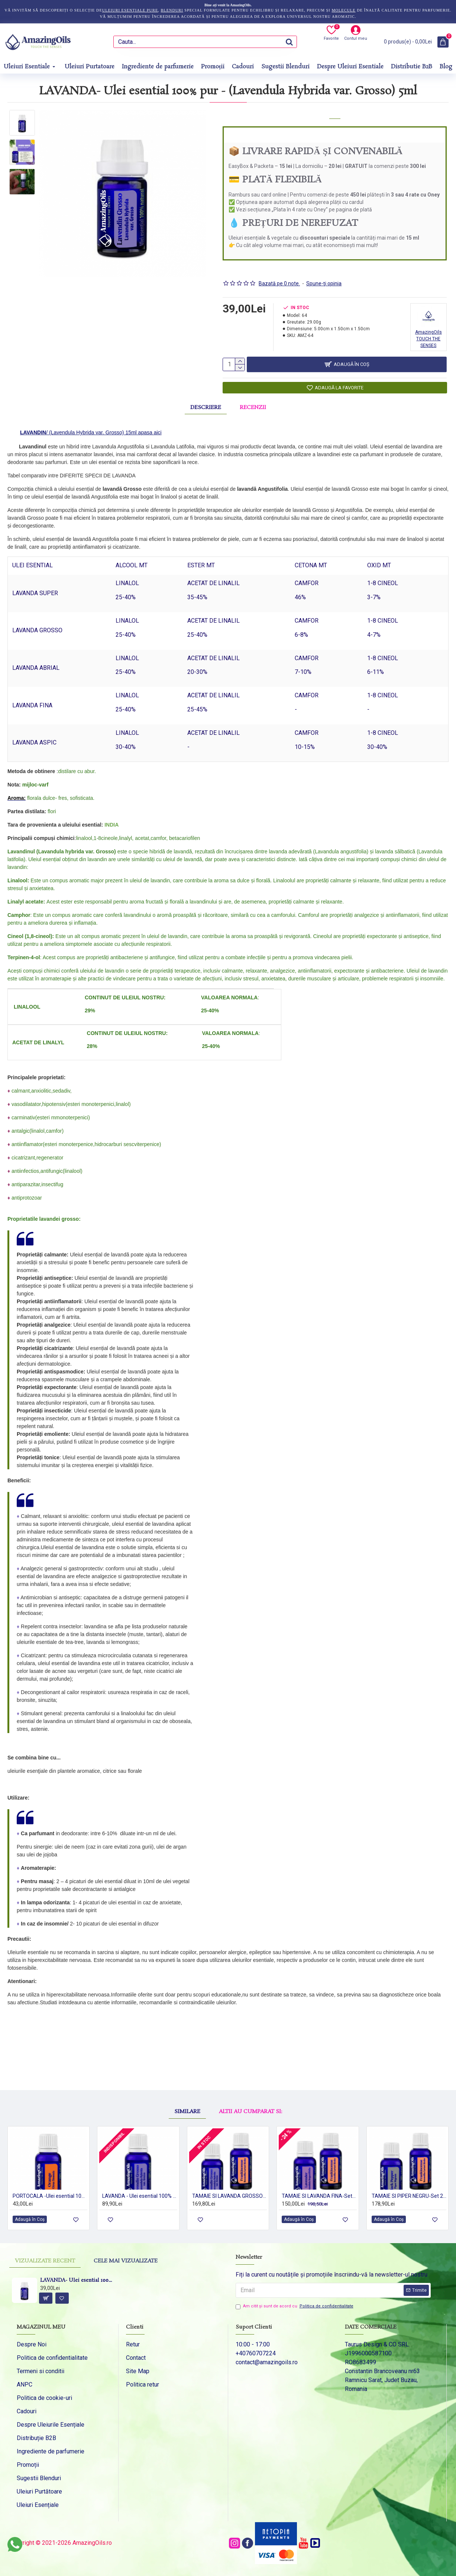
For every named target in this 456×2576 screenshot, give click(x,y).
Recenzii (253, 404)
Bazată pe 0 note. (279, 274)
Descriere (205, 404)
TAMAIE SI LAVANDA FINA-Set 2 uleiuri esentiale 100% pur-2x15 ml (319, 2188)
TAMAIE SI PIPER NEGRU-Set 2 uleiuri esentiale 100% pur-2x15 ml (409, 2188)
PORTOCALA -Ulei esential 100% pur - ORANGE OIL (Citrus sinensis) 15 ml (50, 2188)
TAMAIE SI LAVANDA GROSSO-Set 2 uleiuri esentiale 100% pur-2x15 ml (229, 2188)
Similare (187, 2087)
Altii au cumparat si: (250, 2087)
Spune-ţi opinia (324, 274)
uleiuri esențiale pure (130, 10)
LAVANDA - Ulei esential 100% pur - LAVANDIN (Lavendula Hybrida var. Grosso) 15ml (139, 2188)
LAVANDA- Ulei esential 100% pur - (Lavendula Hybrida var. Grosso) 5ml (76, 2281)
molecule (343, 10)
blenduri (172, 10)
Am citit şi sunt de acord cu (295, 2306)
